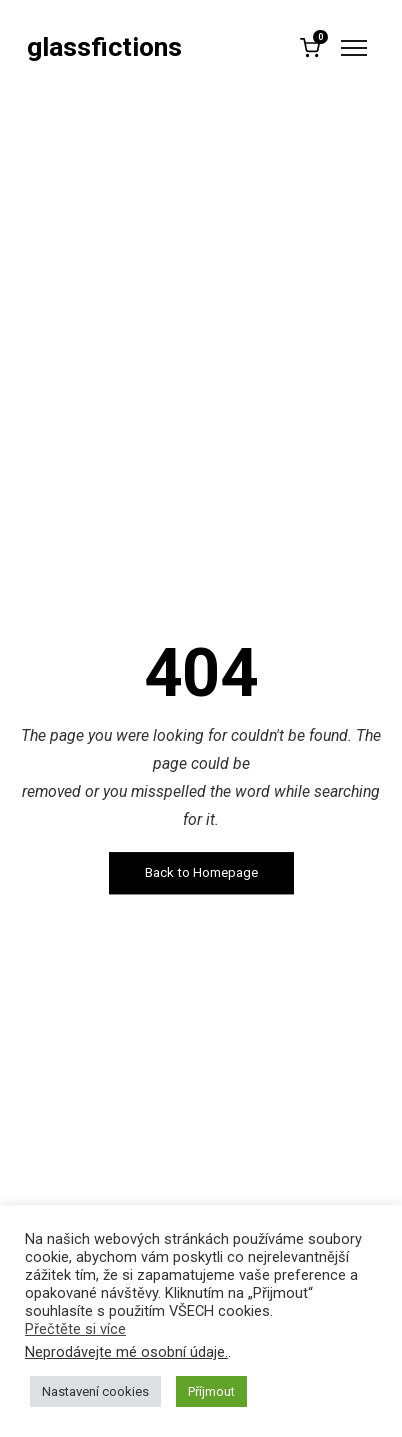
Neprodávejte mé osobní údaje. (126, 1352)
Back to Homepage (201, 873)
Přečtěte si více (75, 1329)
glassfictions (104, 47)
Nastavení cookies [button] (95, 1391)
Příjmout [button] (211, 1391)
